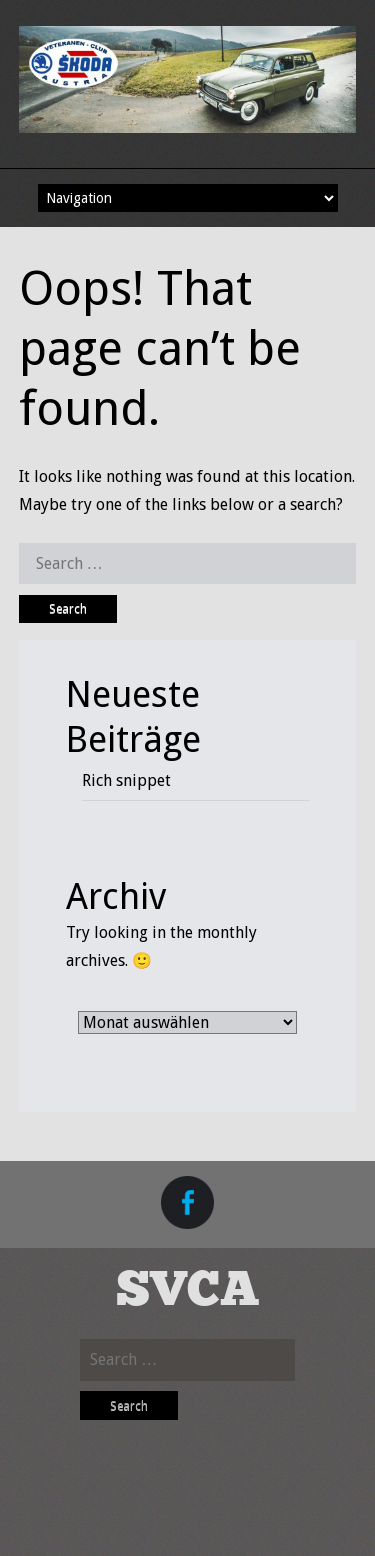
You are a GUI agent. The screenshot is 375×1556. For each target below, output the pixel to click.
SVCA (188, 1291)
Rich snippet (126, 780)
